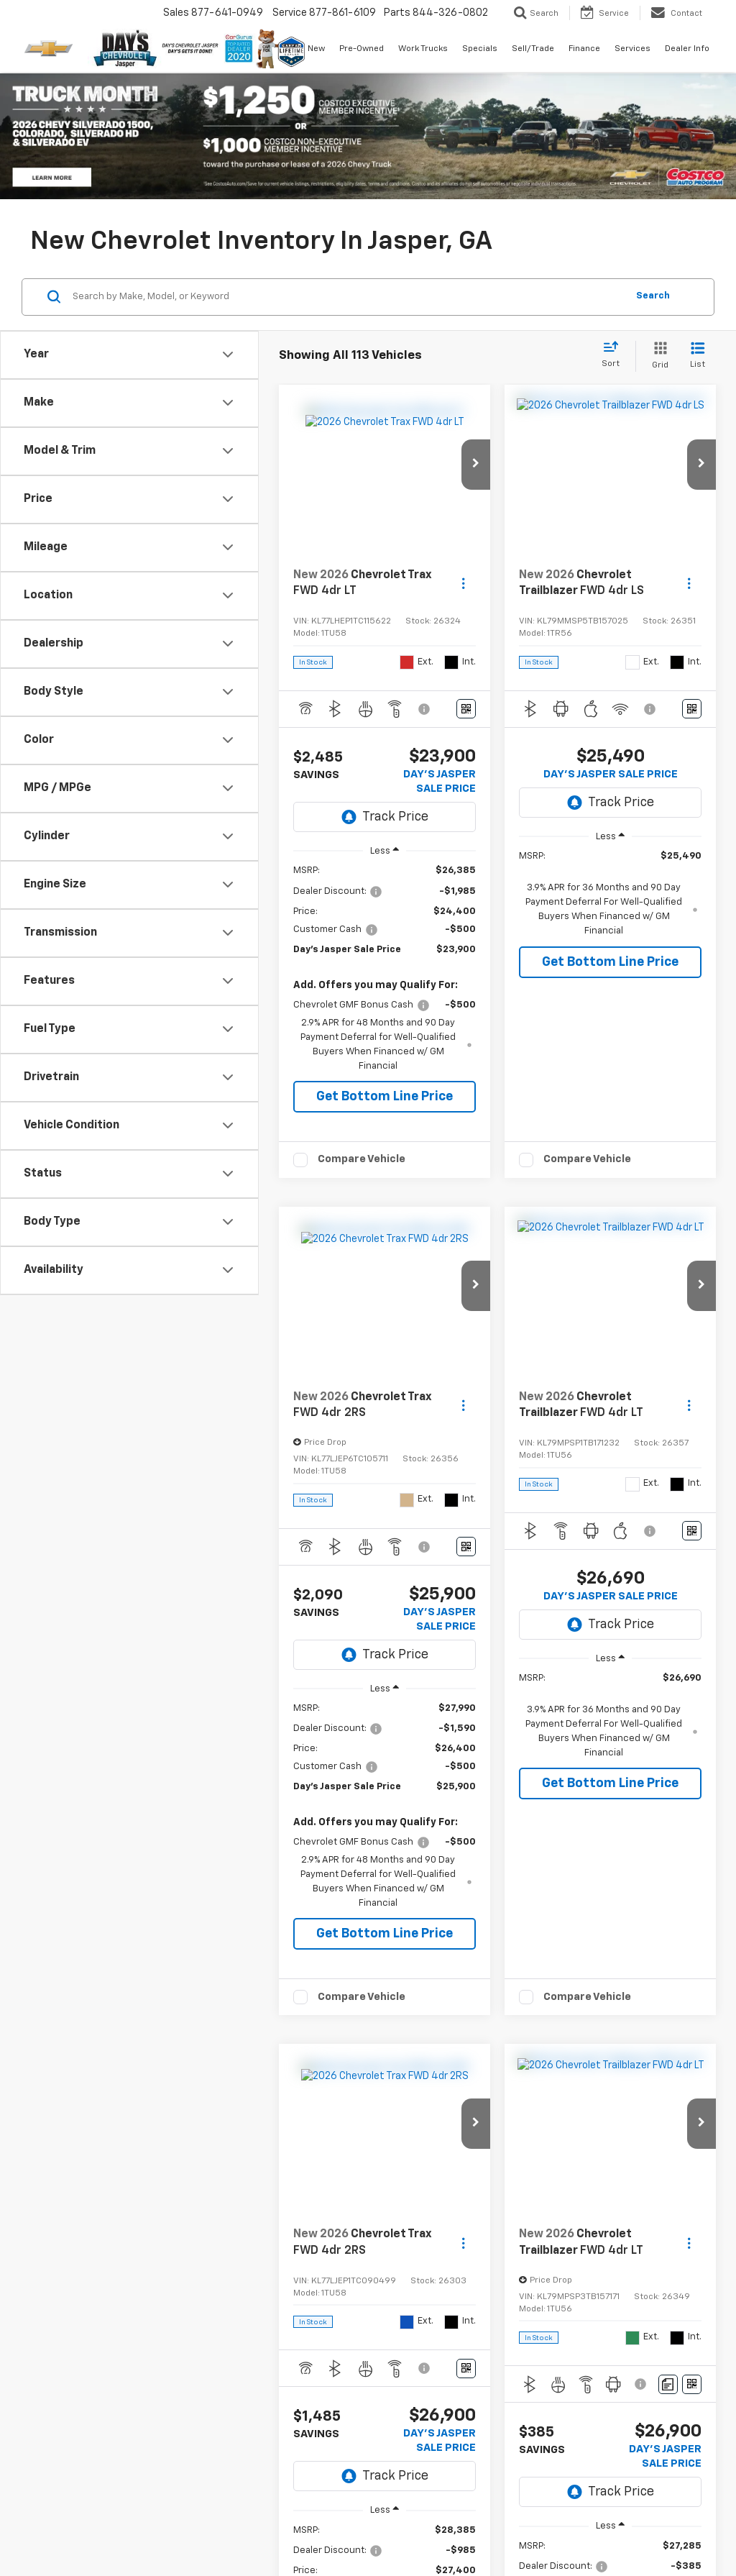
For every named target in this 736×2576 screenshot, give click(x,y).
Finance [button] (584, 49)
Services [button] (632, 49)
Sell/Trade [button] (533, 49)
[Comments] (668, 2384)
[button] (475, 464)
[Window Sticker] (466, 708)
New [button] (316, 49)
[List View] (697, 356)
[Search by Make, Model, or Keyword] (347, 297)
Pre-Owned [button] (361, 49)
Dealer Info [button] (687, 49)
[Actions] (463, 583)
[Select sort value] (614, 355)
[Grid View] (657, 356)
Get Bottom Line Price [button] (384, 1096)
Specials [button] (479, 49)
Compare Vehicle (361, 1159)
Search (653, 296)
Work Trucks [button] (423, 49)
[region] (384, 968)
